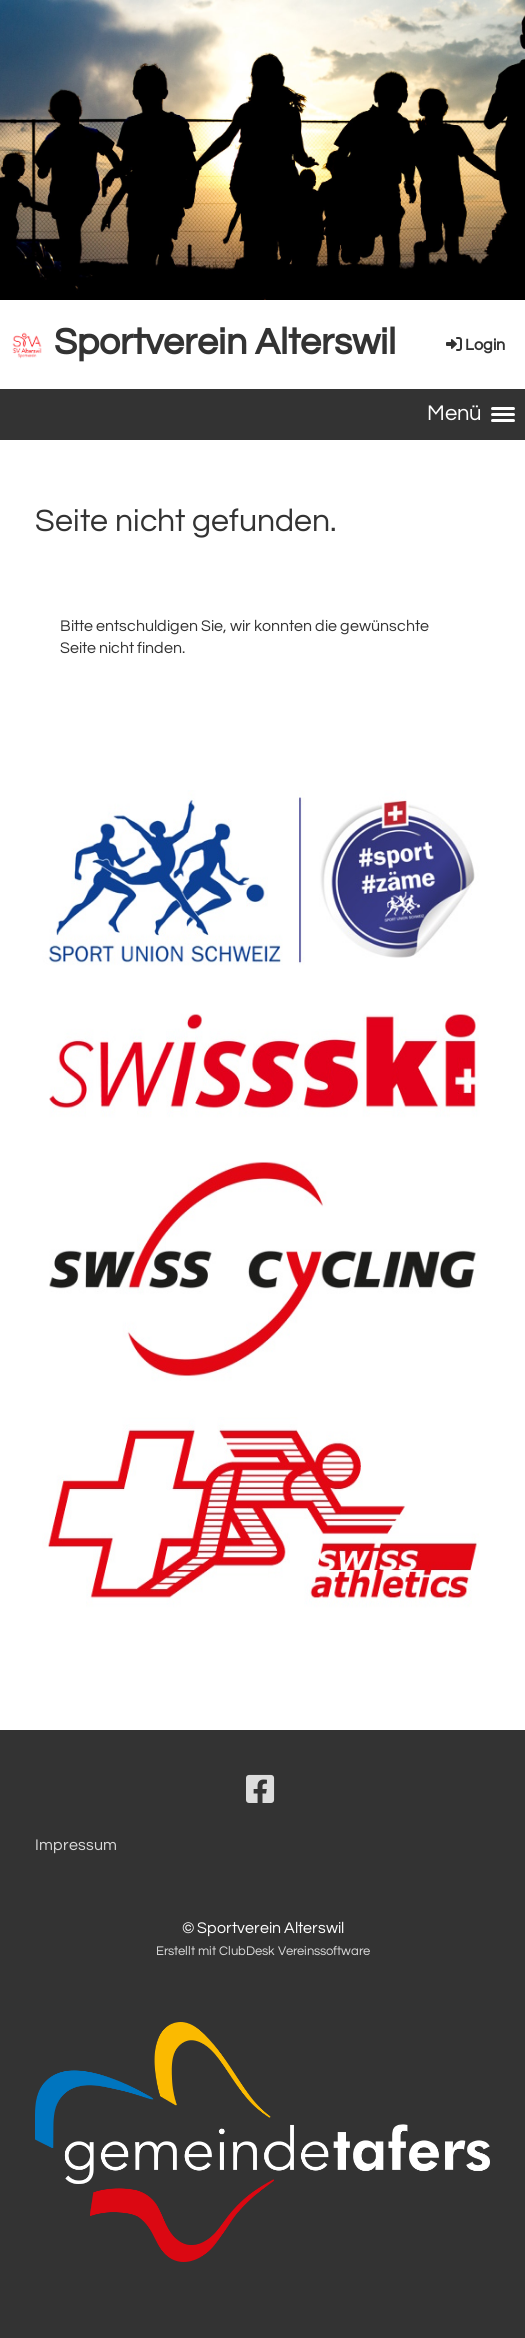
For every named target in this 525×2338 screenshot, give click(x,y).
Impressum (76, 1845)
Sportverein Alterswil (225, 343)
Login (474, 345)
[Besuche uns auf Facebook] (260, 1791)
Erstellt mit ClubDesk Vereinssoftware (263, 1951)
